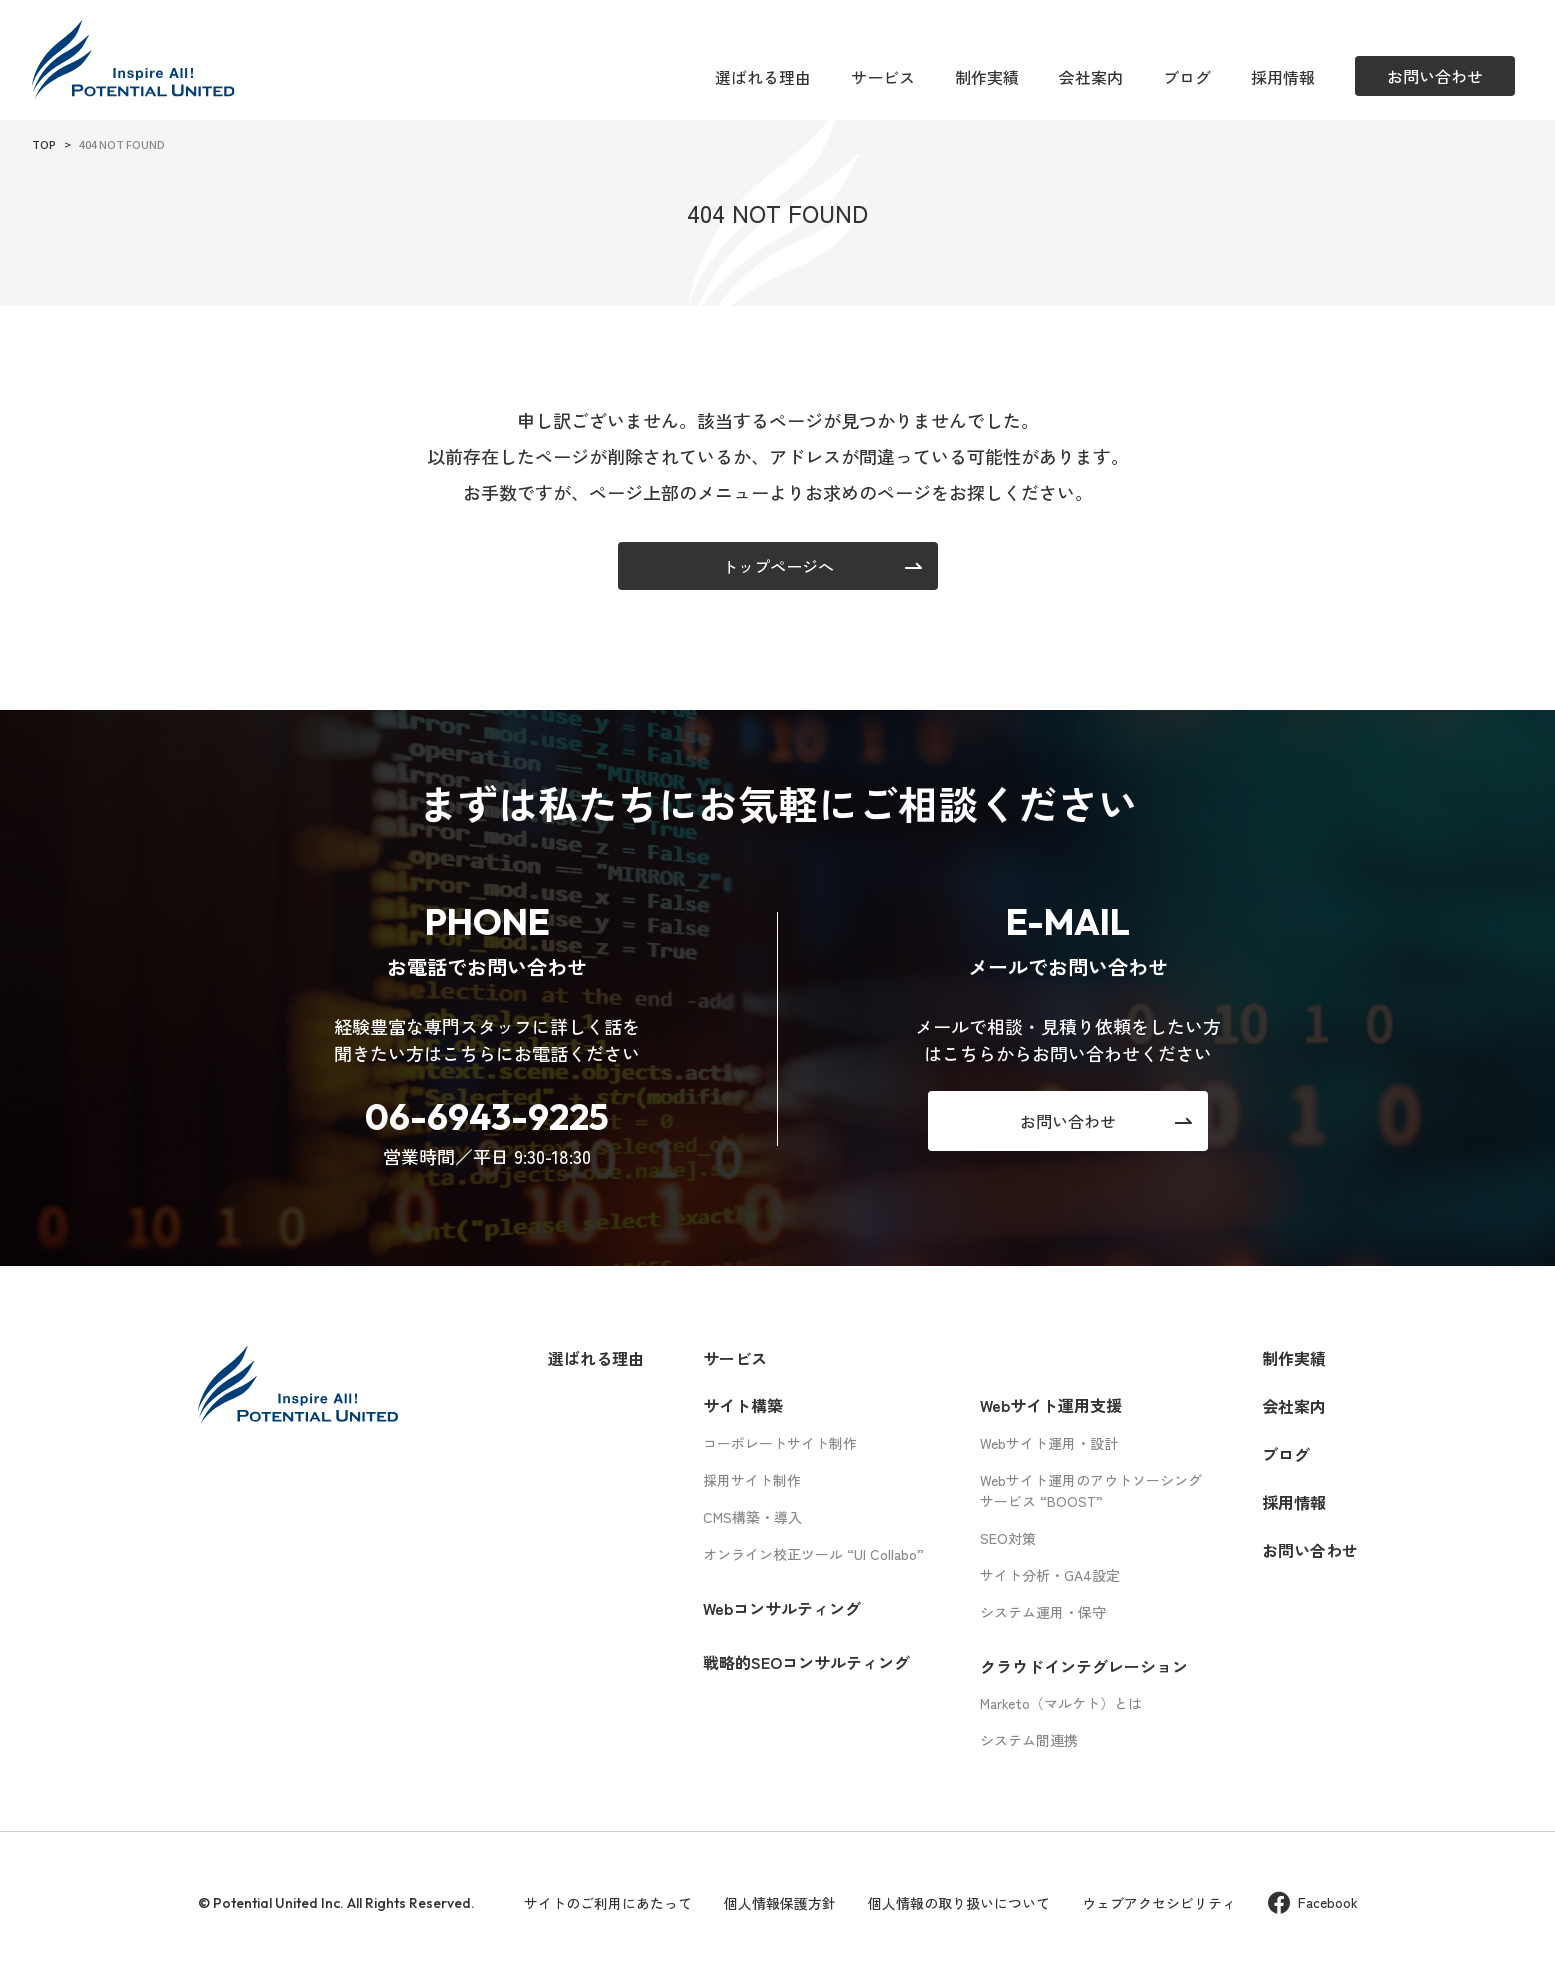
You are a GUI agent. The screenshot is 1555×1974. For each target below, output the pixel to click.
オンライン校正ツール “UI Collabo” (813, 1554)
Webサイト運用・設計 (1049, 1443)
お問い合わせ (1310, 1550)
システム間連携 (1029, 1740)
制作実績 (987, 77)
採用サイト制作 (752, 1480)
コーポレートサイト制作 (780, 1443)
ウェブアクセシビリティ (1159, 1903)
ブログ (1187, 77)
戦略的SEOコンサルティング (806, 1662)
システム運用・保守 (1043, 1612)
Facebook (1313, 1902)
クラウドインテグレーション (1084, 1666)
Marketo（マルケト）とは (1061, 1703)
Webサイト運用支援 (1051, 1405)
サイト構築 (743, 1405)
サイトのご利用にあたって (608, 1903)
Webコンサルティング (782, 1608)
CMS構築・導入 (752, 1517)
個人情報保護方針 (780, 1903)
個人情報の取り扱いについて (959, 1903)
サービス (883, 77)
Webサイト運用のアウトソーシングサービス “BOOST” (1091, 1490)
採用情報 (1283, 77)
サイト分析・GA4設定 (1050, 1575)
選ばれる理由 (763, 77)
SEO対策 (1008, 1538)
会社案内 (1091, 77)
